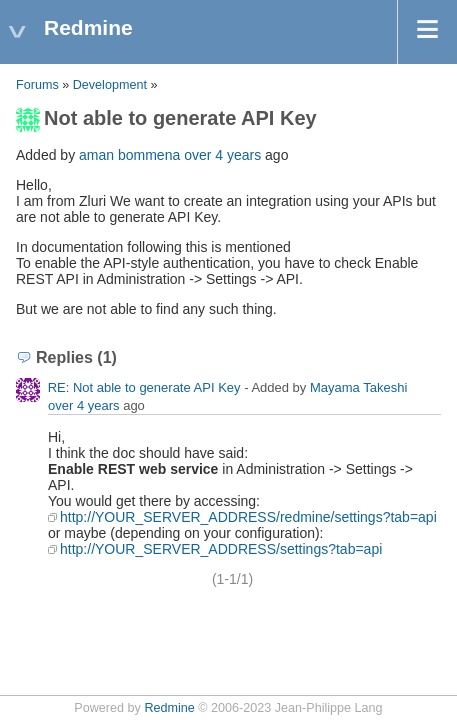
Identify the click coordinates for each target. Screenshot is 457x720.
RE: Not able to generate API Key (144, 387)
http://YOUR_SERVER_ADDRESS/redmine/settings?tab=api (248, 517)
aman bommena (129, 155)
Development (110, 85)
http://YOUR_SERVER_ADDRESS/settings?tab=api (221, 549)
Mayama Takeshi (358, 387)
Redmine (169, 708)
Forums (37, 85)
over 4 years (222, 155)
